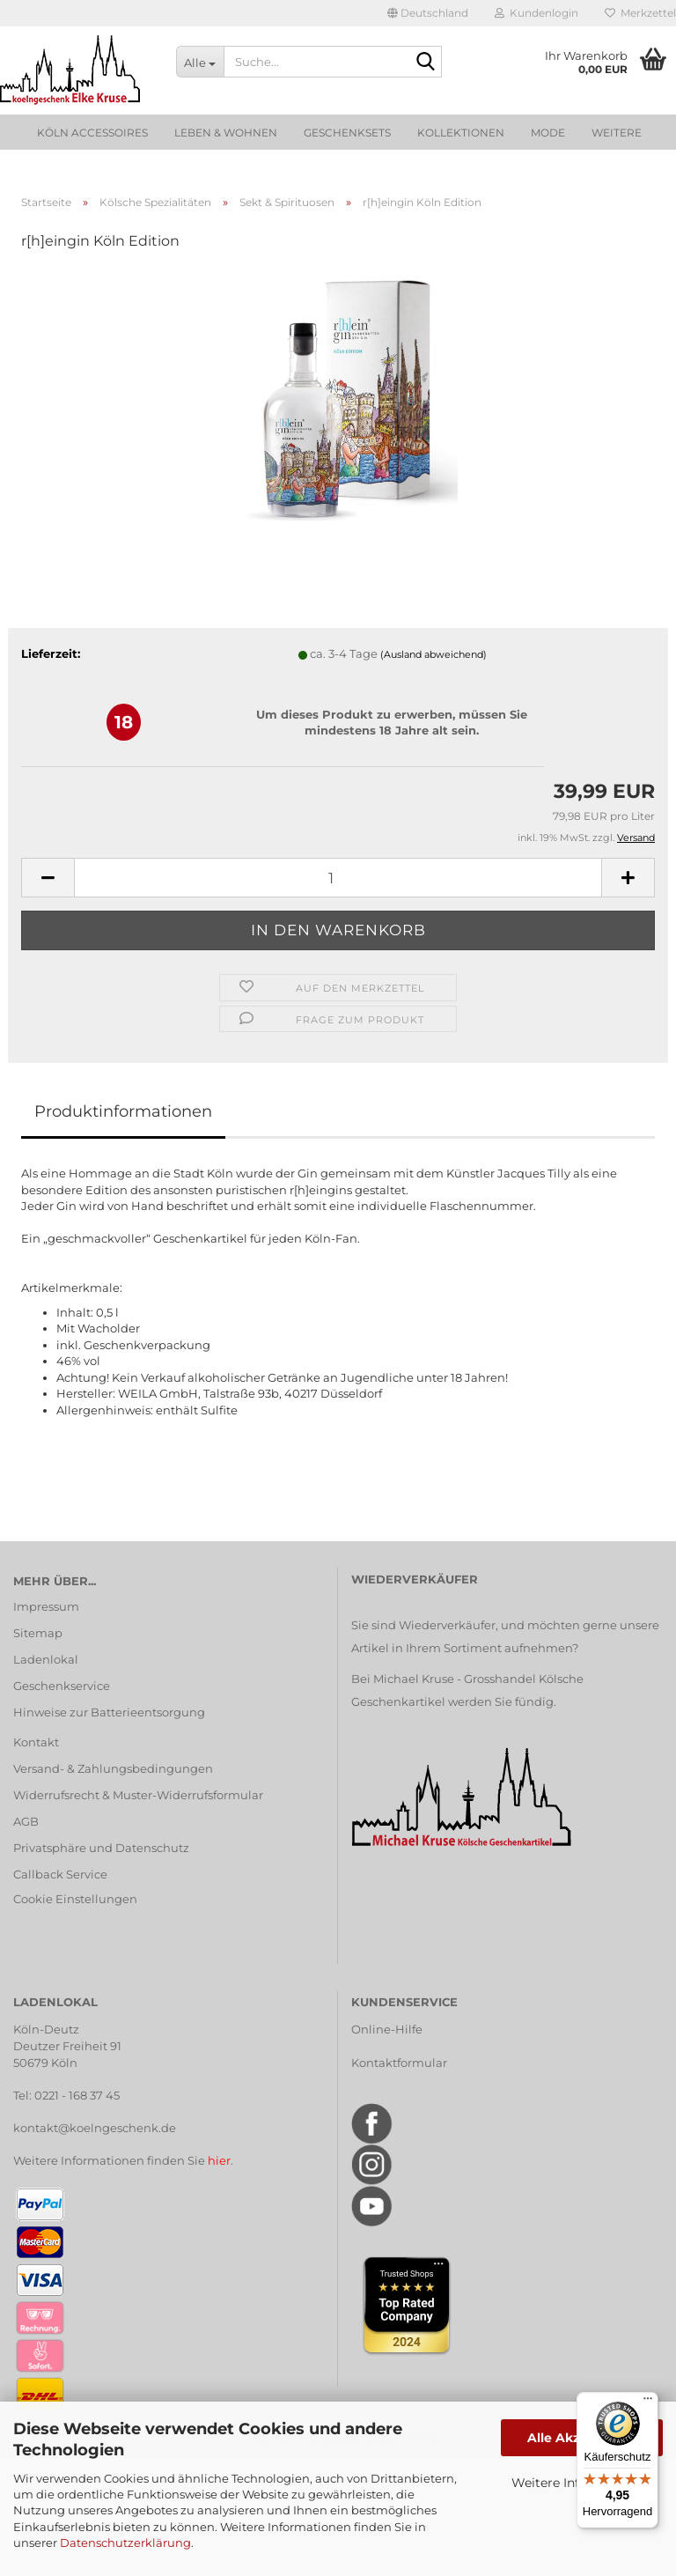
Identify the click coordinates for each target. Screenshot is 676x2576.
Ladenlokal (45, 1659)
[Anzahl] (338, 877)
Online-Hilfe (386, 2029)
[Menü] (647, 2402)
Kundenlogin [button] (536, 12)
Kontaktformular (399, 2063)
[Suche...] (200, 62)
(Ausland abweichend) (433, 654)
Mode (548, 132)
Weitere (617, 132)
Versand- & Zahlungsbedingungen (113, 1768)
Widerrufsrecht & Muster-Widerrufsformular (138, 1795)
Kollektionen (460, 132)
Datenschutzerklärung (125, 2542)
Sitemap (37, 1633)
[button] (427, 13)
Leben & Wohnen (225, 132)
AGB (26, 1821)
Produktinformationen (123, 1111)
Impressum (46, 1606)
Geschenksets (347, 132)
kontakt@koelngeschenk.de (94, 2128)
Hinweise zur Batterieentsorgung (109, 1712)
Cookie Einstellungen (75, 1899)
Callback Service (60, 1874)
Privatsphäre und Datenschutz (101, 1848)
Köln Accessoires (92, 132)
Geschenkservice (61, 1686)
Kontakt (36, 1742)
